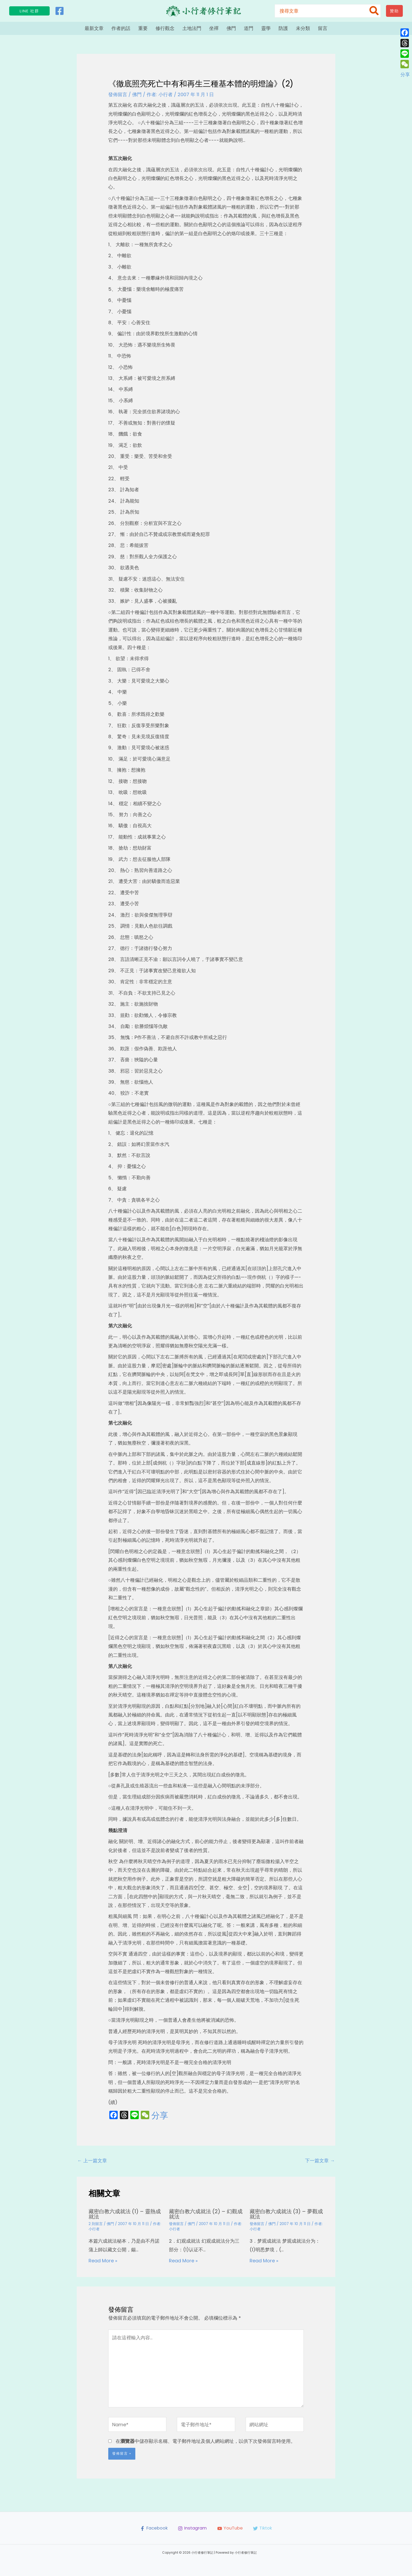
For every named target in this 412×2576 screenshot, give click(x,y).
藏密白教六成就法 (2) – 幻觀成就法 (206, 2214)
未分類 (303, 28)
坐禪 (214, 28)
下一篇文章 (320, 2160)
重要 (143, 28)
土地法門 (191, 28)
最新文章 (94, 28)
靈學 (266, 28)
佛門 (231, 28)
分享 (159, 2115)
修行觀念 (165, 28)
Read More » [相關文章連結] (103, 2260)
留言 (322, 28)
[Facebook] (59, 10)
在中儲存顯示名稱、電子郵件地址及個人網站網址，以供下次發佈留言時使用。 (205, 2441)
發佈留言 (117, 94)
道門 (248, 28)
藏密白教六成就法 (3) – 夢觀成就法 (286, 2214)
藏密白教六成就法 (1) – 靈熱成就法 (125, 2214)
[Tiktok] (265, 2528)
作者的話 (120, 28)
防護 (283, 28)
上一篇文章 (92, 2160)
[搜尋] (374, 10)
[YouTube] (231, 2528)
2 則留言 (96, 2223)
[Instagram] (192, 2528)
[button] (29, 10)
